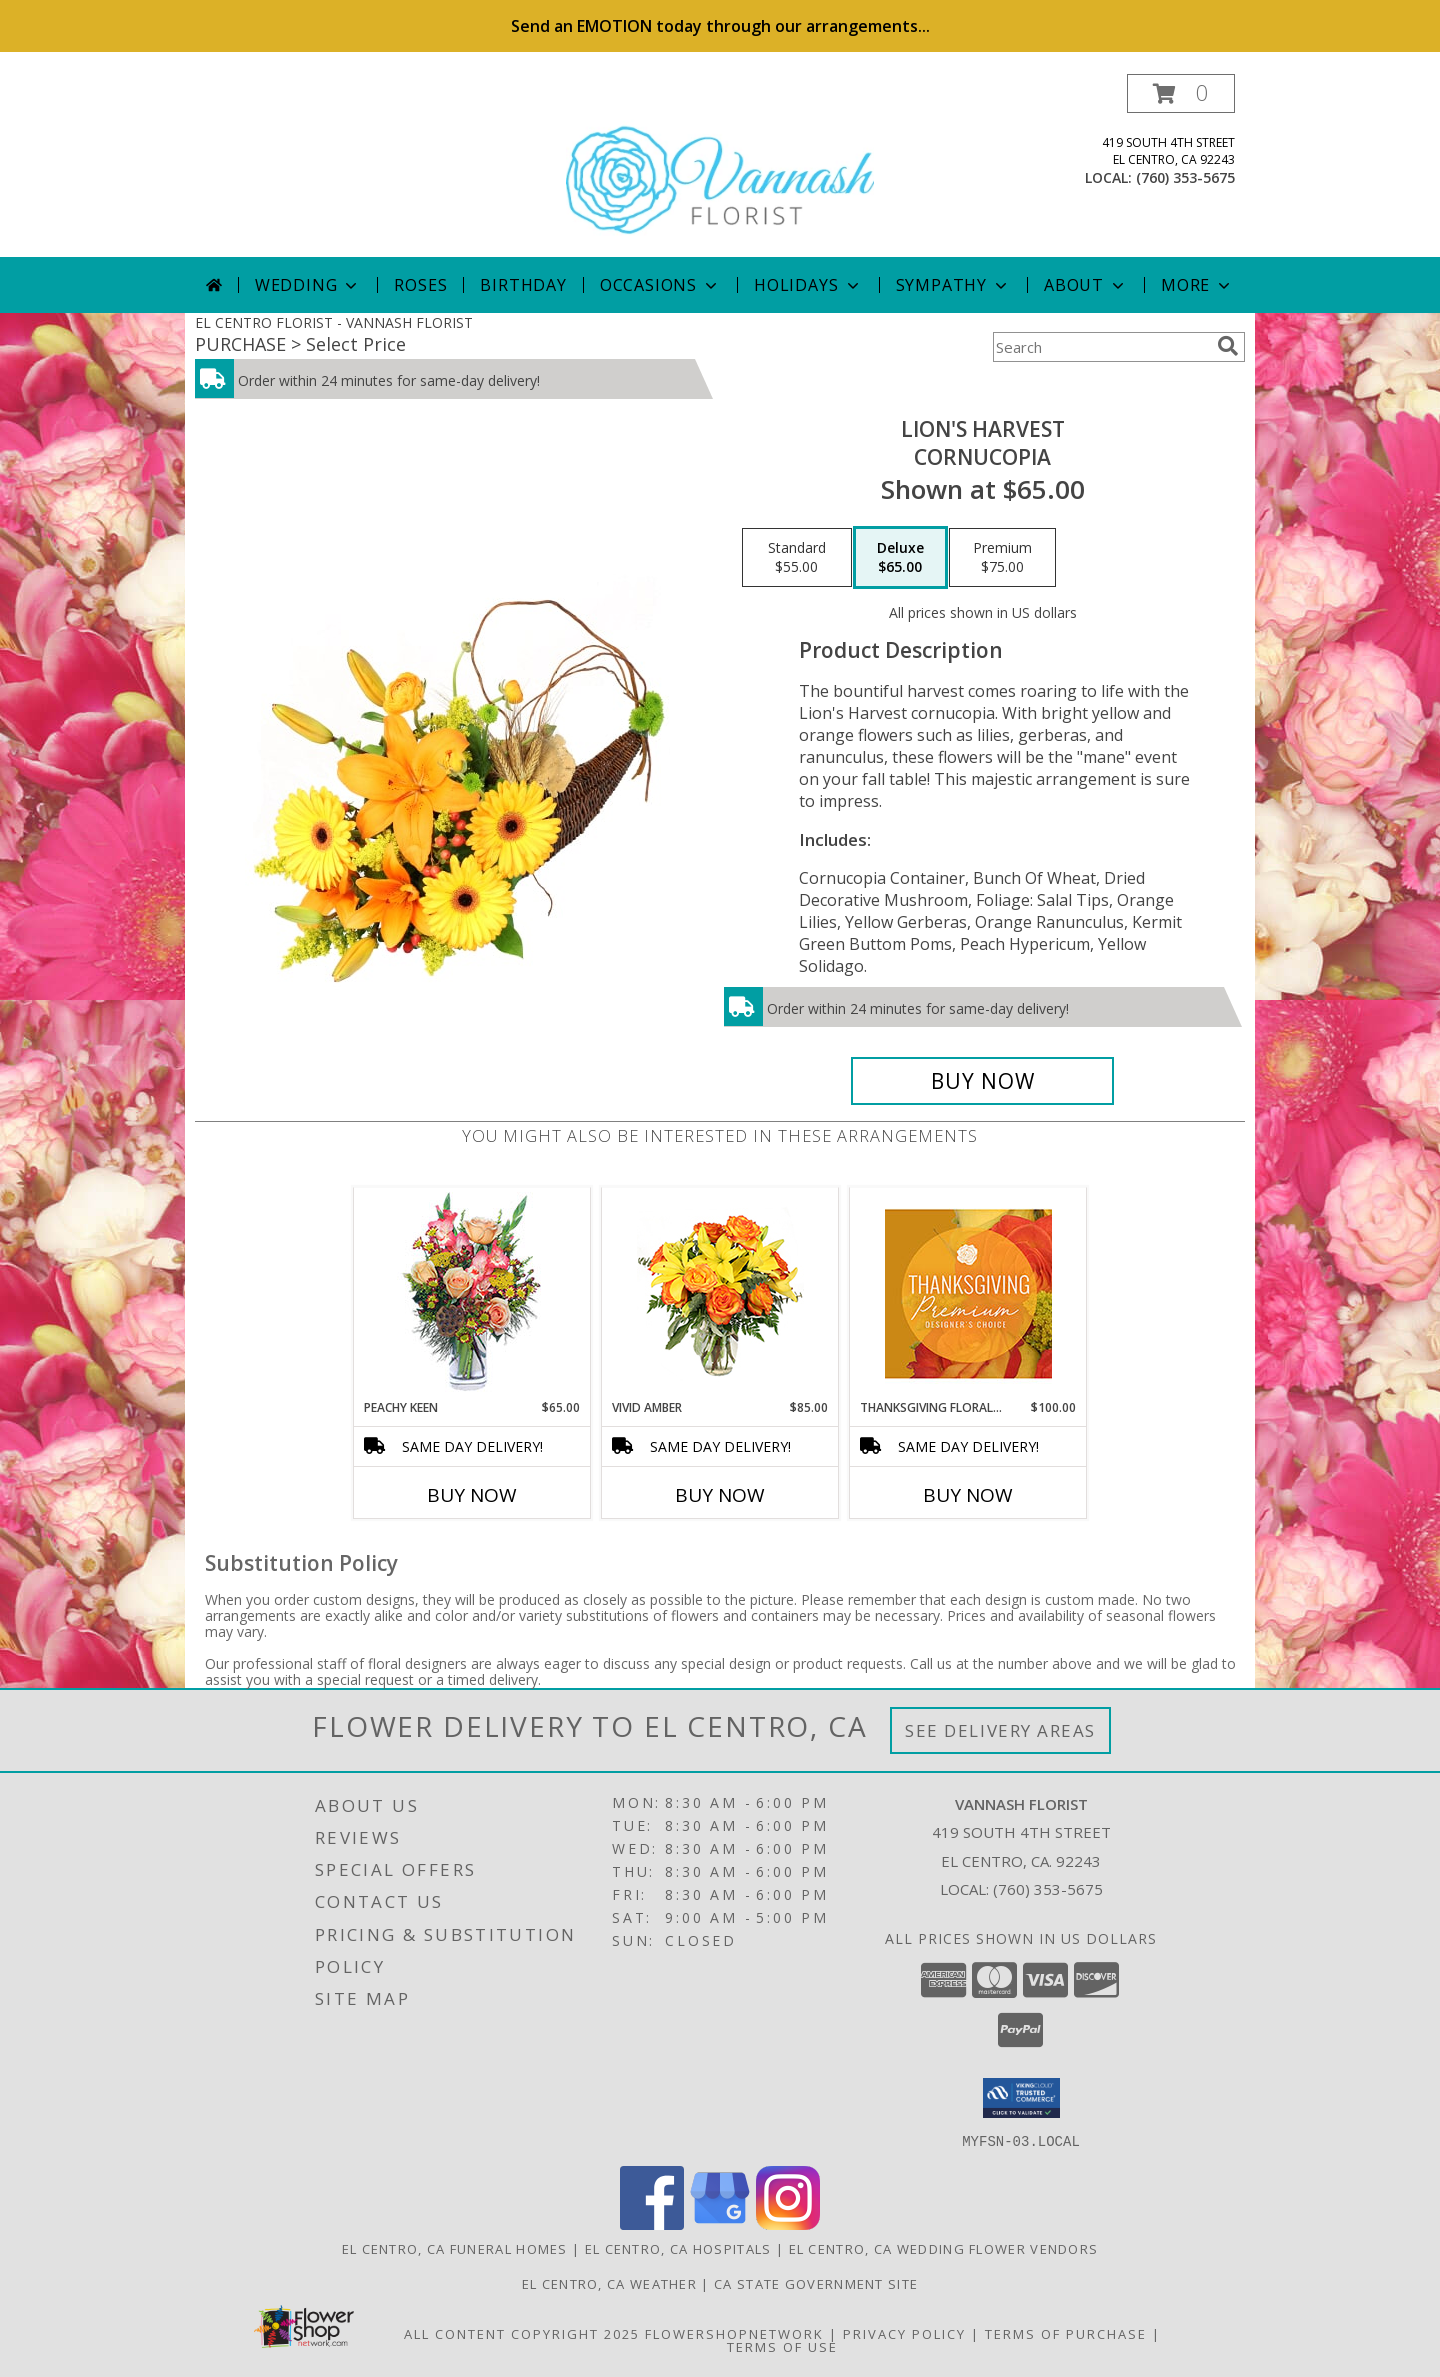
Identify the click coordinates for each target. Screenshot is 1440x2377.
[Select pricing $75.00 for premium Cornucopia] (1002, 558)
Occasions (660, 285)
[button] (1181, 93)
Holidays (808, 285)
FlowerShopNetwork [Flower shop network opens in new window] (734, 2333)
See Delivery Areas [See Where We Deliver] (1000, 1730)
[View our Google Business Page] (720, 2223)
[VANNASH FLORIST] (719, 165)
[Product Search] (1101, 347)
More (1197, 285)
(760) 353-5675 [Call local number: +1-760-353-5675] (1185, 177)
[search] (1228, 346)
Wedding (308, 285)
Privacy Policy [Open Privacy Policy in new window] (904, 2333)
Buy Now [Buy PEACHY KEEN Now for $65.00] (472, 1495)
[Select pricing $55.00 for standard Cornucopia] (797, 558)
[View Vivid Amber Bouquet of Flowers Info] (720, 1293)
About (1086, 285)
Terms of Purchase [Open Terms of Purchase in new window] (1066, 2333)
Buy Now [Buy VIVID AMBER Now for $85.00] (720, 1495)
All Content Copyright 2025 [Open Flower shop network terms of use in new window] (522, 2333)
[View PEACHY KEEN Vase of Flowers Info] (472, 1293)
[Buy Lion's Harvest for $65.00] (982, 1081)
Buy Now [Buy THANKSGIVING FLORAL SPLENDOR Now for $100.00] (968, 1495)
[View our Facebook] (652, 2223)
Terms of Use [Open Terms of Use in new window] (782, 2346)
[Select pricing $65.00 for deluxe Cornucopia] (900, 558)
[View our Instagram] (788, 2223)
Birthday (523, 285)
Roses (420, 285)
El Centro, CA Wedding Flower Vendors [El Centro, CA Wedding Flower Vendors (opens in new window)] (944, 2248)
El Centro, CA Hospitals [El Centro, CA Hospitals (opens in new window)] (678, 2248)
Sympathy (953, 285)
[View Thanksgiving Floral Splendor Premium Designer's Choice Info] (968, 1293)
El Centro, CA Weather (609, 2283)
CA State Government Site (816, 2283)
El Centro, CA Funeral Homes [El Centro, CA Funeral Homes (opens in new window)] (455, 2248)
